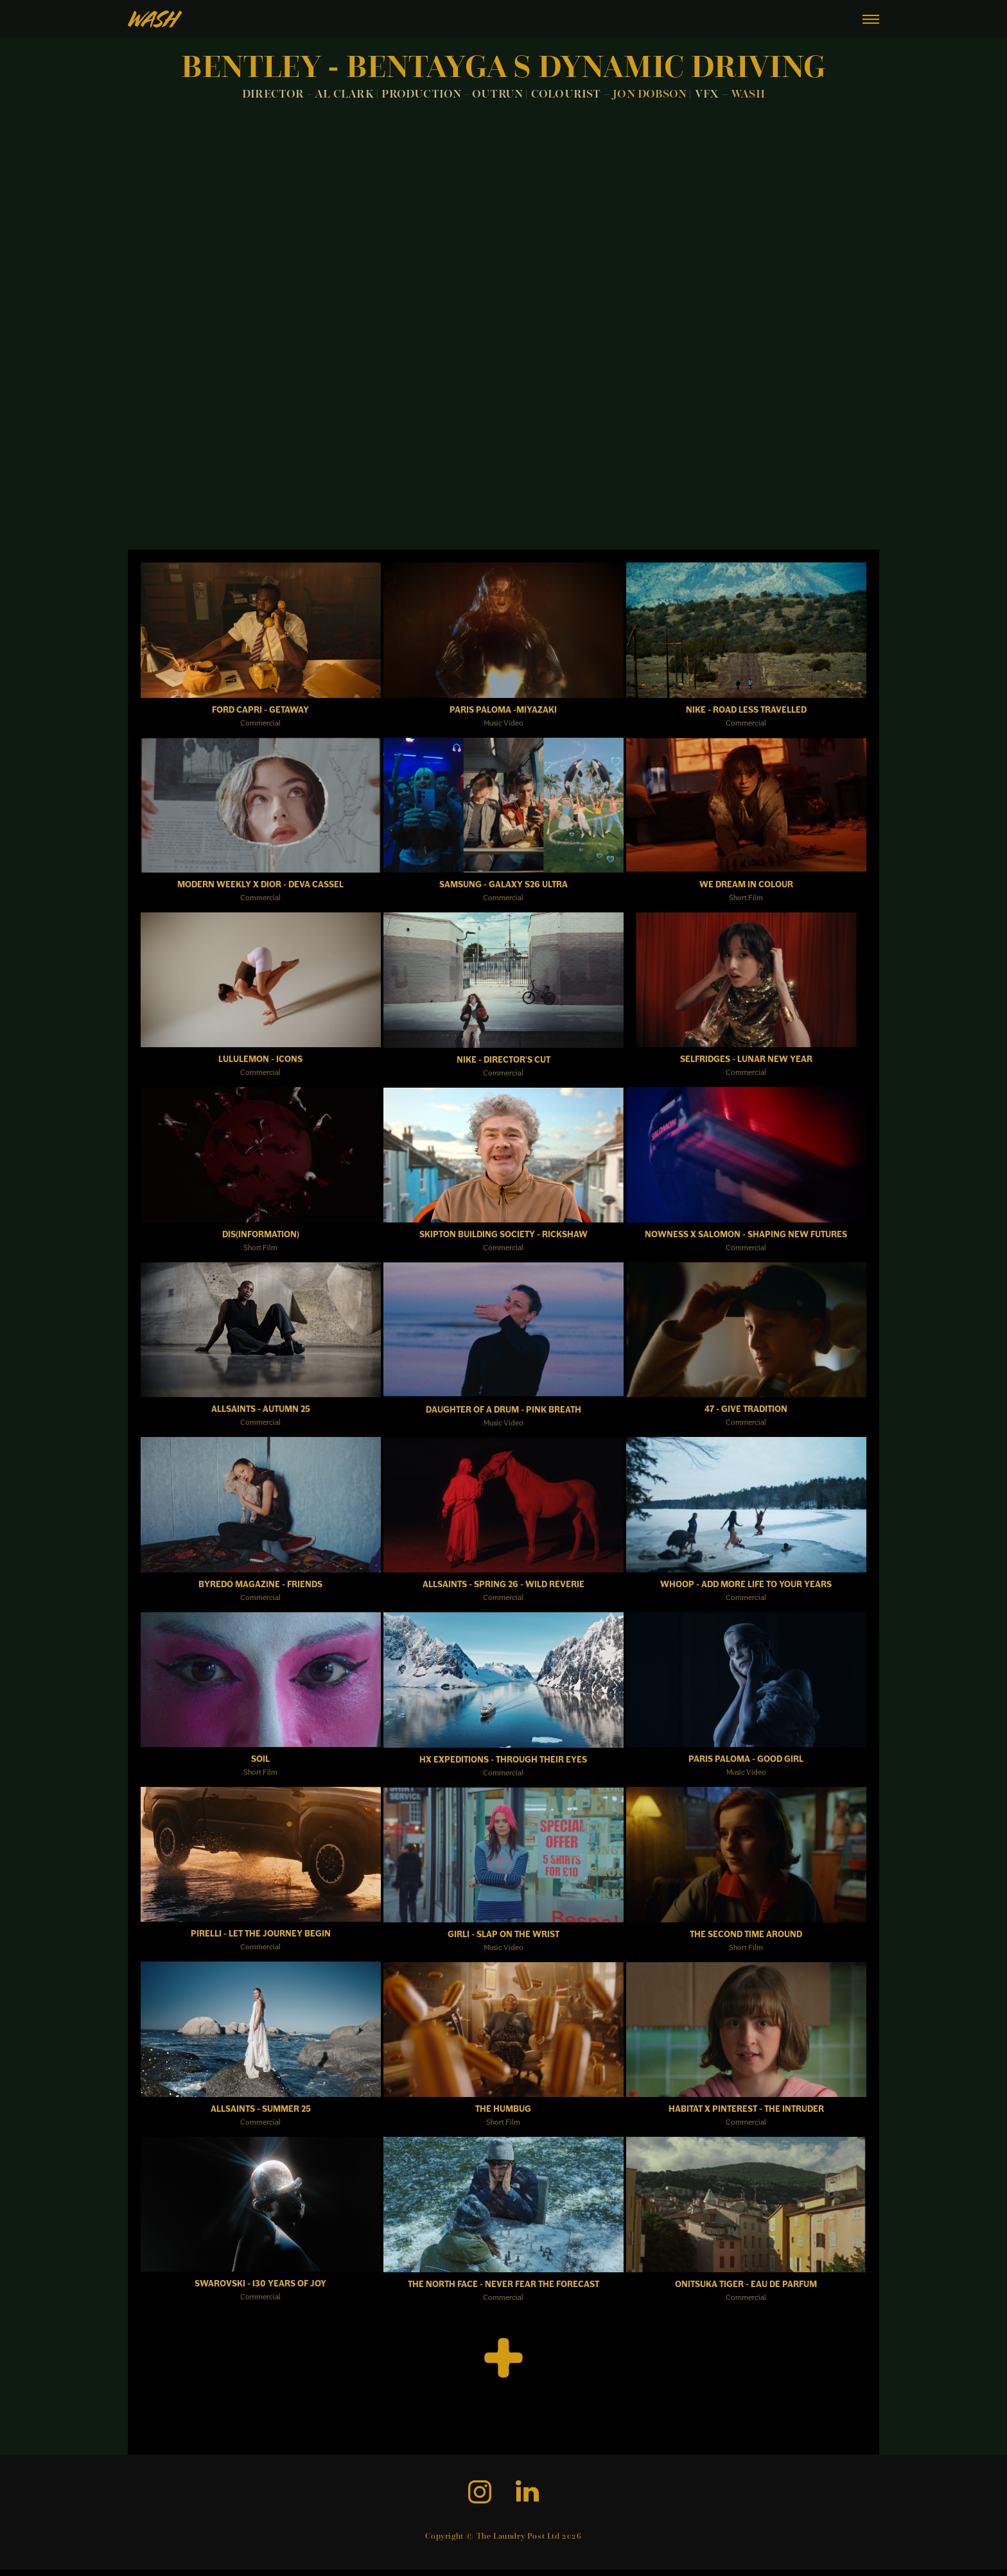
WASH (748, 95)
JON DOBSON (651, 95)
